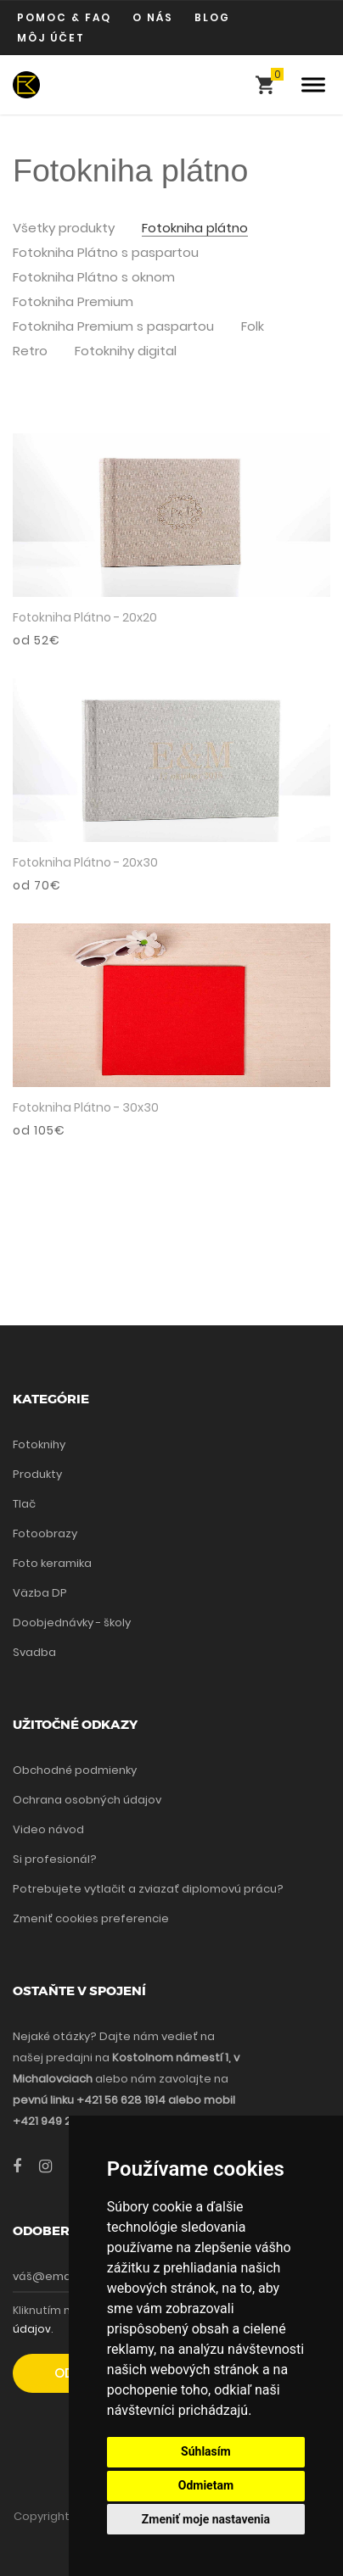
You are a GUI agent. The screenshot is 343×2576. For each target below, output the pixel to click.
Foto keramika (52, 1563)
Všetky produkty (64, 228)
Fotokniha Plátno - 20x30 (85, 862)
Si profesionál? (55, 1859)
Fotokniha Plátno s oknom (94, 278)
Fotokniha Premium (73, 302)
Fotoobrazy (45, 1533)
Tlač (24, 1504)
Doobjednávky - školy (72, 1622)
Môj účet (51, 38)
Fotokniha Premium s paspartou (113, 327)
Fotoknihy (39, 1444)
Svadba (34, 1652)
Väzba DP (40, 1593)
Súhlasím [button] (206, 2451)
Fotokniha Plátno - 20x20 (85, 617)
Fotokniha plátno (195, 228)
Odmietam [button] (205, 2485)
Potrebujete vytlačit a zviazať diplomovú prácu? (148, 1889)
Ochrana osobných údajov (87, 1800)
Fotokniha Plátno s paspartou (106, 253)
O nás (152, 17)
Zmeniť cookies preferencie (91, 1918)
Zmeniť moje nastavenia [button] (206, 2519)
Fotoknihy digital (126, 351)
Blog (212, 17)
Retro (30, 351)
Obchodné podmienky (75, 1770)
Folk (252, 327)
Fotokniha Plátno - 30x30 (86, 1107)
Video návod (48, 1829)
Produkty (37, 1474)
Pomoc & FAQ (64, 17)
